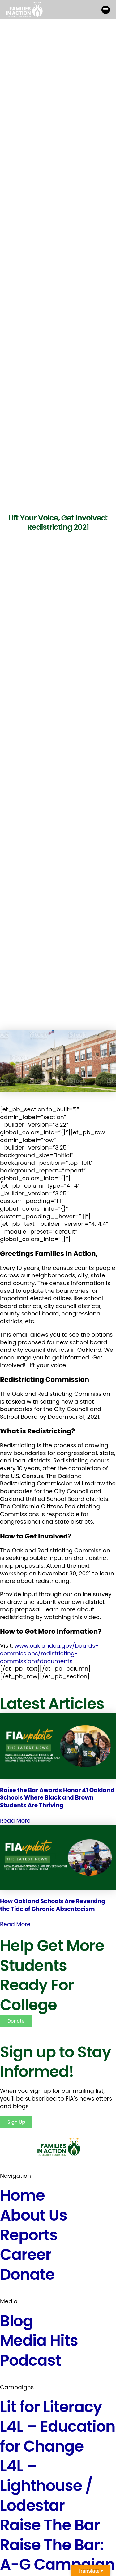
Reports (29, 2235)
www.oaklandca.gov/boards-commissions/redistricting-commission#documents (49, 1653)
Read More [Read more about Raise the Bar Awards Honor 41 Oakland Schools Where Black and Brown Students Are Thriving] (15, 1820)
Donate (27, 2274)
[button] (105, 10)
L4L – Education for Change (57, 2436)
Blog (16, 2321)
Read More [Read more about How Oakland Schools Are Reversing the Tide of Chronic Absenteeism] (15, 1924)
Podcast (30, 2360)
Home (22, 2195)
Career (25, 2254)
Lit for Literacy (51, 2407)
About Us (33, 2215)
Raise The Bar (50, 2525)
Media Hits (39, 2340)
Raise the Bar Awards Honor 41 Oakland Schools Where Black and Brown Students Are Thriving (57, 1797)
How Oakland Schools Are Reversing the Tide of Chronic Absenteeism (52, 1905)
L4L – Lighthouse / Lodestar (46, 2485)
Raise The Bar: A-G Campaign (57, 2554)
